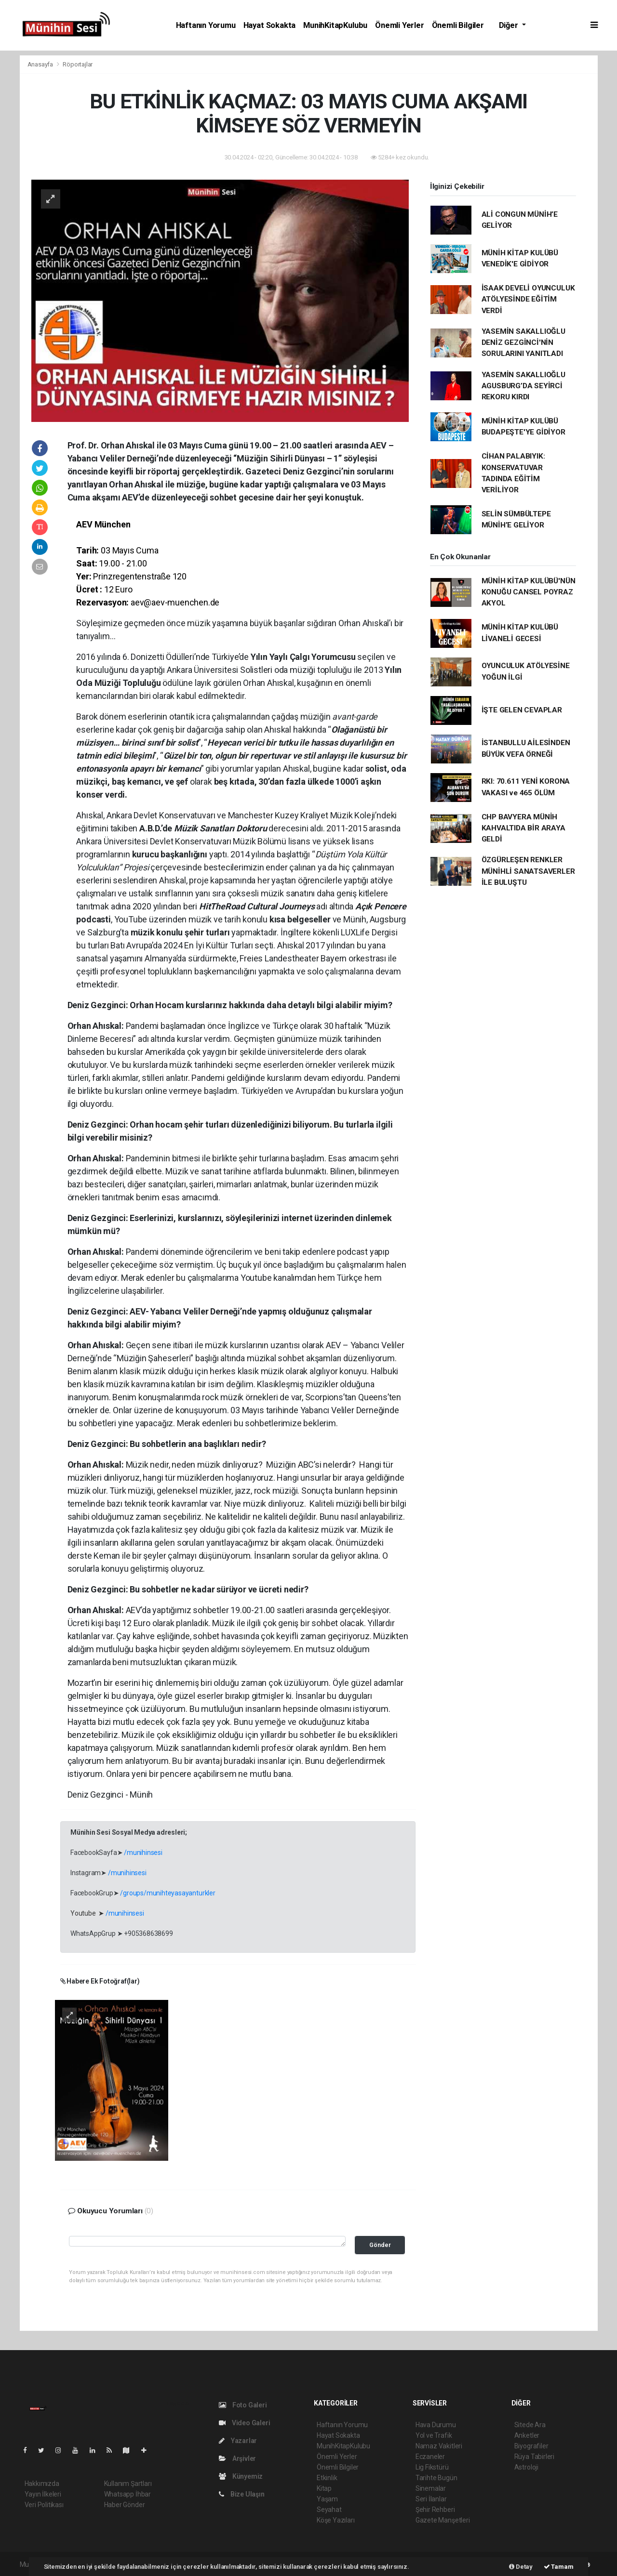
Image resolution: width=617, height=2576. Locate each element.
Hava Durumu (436, 2425)
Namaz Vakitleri (439, 2446)
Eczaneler (430, 2456)
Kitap (324, 2488)
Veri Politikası (44, 2505)
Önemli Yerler (399, 25)
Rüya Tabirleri (534, 2456)
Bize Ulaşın (242, 2494)
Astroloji (526, 2467)
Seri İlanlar (431, 2499)
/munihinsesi (143, 1852)
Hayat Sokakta (269, 25)
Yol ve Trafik (434, 2435)
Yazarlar (238, 2441)
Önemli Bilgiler (458, 25)
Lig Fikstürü (432, 2467)
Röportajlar (78, 64)
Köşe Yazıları (336, 2520)
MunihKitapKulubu (335, 25)
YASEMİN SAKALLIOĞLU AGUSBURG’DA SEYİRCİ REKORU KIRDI (523, 386)
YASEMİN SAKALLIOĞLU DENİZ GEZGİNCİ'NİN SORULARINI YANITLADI (523, 342)
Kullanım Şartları (128, 2483)
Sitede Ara (530, 2425)
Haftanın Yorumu (206, 25)
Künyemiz (241, 2476)
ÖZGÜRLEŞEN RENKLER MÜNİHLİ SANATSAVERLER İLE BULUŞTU (528, 871)
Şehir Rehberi (435, 2509)
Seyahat (329, 2509)
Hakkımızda (42, 2483)
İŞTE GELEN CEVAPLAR (522, 710)
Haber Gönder (124, 2505)
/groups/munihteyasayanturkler (167, 1893)
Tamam (559, 2566)
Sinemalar (431, 2488)
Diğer (509, 25)
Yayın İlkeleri (43, 2494)
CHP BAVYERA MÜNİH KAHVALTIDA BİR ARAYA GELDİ (523, 828)
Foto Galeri (243, 2405)
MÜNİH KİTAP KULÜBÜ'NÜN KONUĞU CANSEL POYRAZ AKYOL (529, 592)
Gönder (380, 2244)
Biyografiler (531, 2446)
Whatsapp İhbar (127, 2494)
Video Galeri (244, 2423)
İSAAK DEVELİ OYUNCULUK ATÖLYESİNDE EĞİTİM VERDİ (528, 299)
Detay (521, 2566)
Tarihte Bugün (436, 2478)
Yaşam (327, 2499)
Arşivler (237, 2458)
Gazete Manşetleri (443, 2520)
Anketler (526, 2435)
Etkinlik (327, 2478)
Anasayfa (40, 64)
